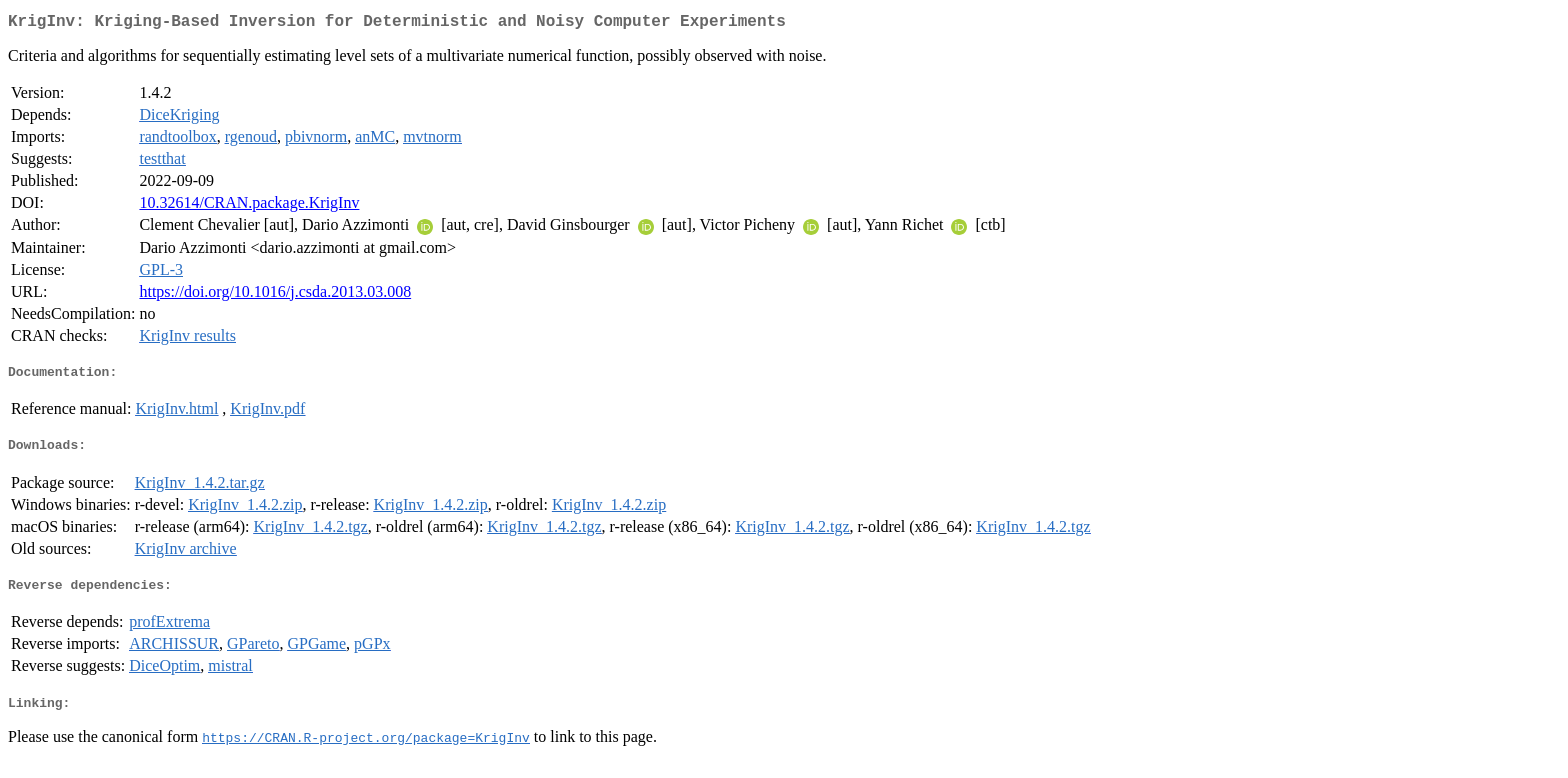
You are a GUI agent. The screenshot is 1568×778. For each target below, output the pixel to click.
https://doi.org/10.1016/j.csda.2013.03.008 (275, 295)
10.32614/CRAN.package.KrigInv (249, 206)
